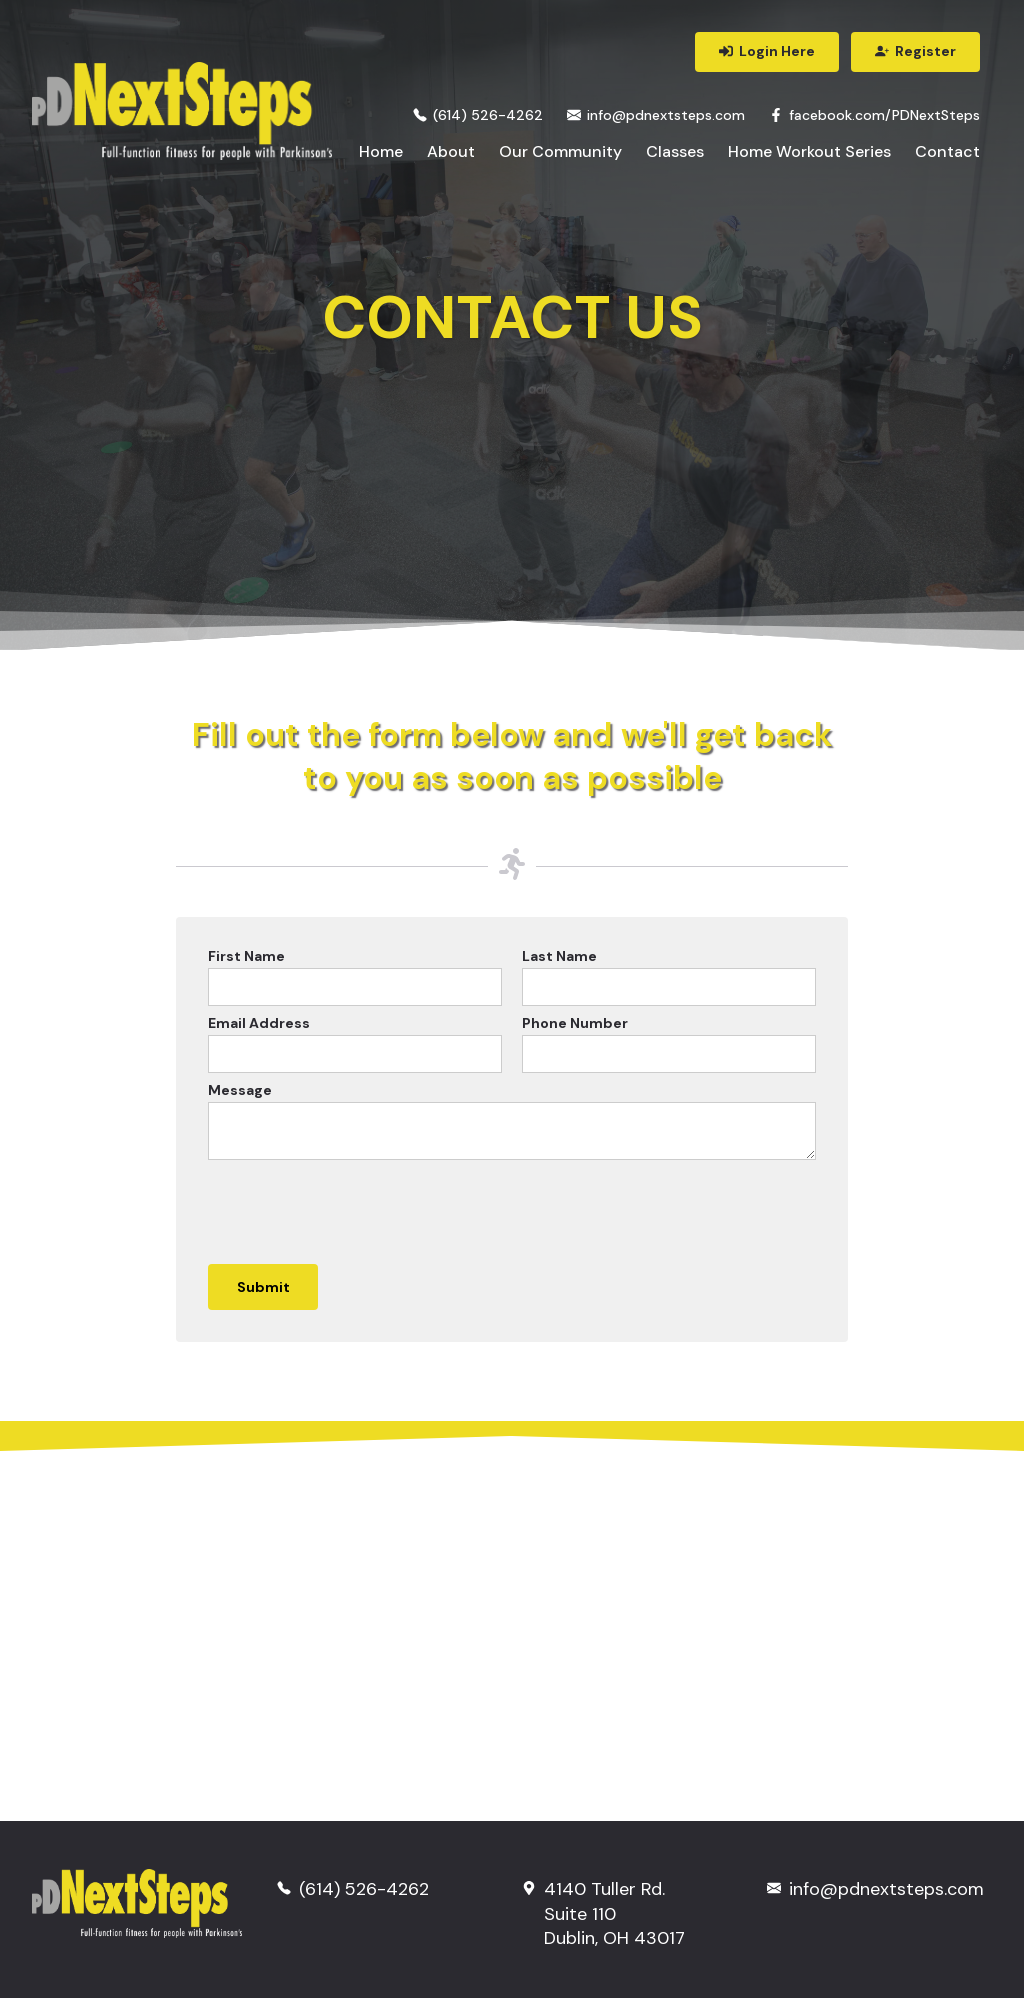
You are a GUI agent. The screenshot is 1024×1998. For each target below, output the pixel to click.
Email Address (259, 1023)
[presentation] (360, 1209)
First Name (246, 956)
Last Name (559, 956)
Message (240, 1090)
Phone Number (575, 1023)
